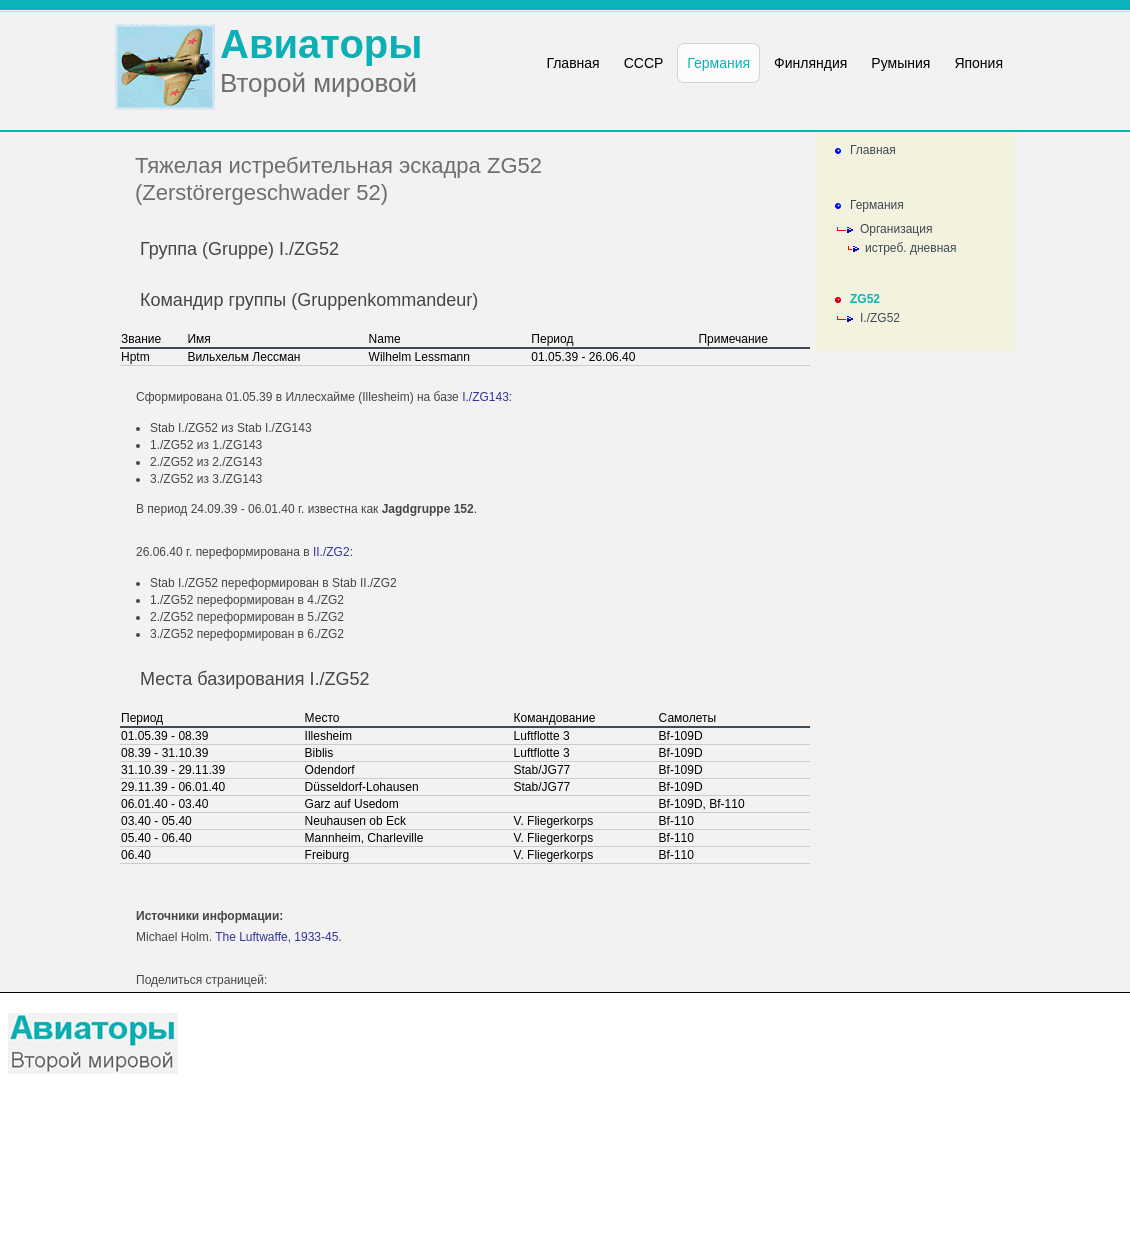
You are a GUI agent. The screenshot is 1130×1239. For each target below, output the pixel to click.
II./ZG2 (331, 552)
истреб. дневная (910, 248)
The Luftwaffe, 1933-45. (278, 937)
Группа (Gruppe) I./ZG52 (239, 249)
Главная (873, 150)
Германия (877, 205)
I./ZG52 (880, 318)
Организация (896, 229)
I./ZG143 (485, 397)
